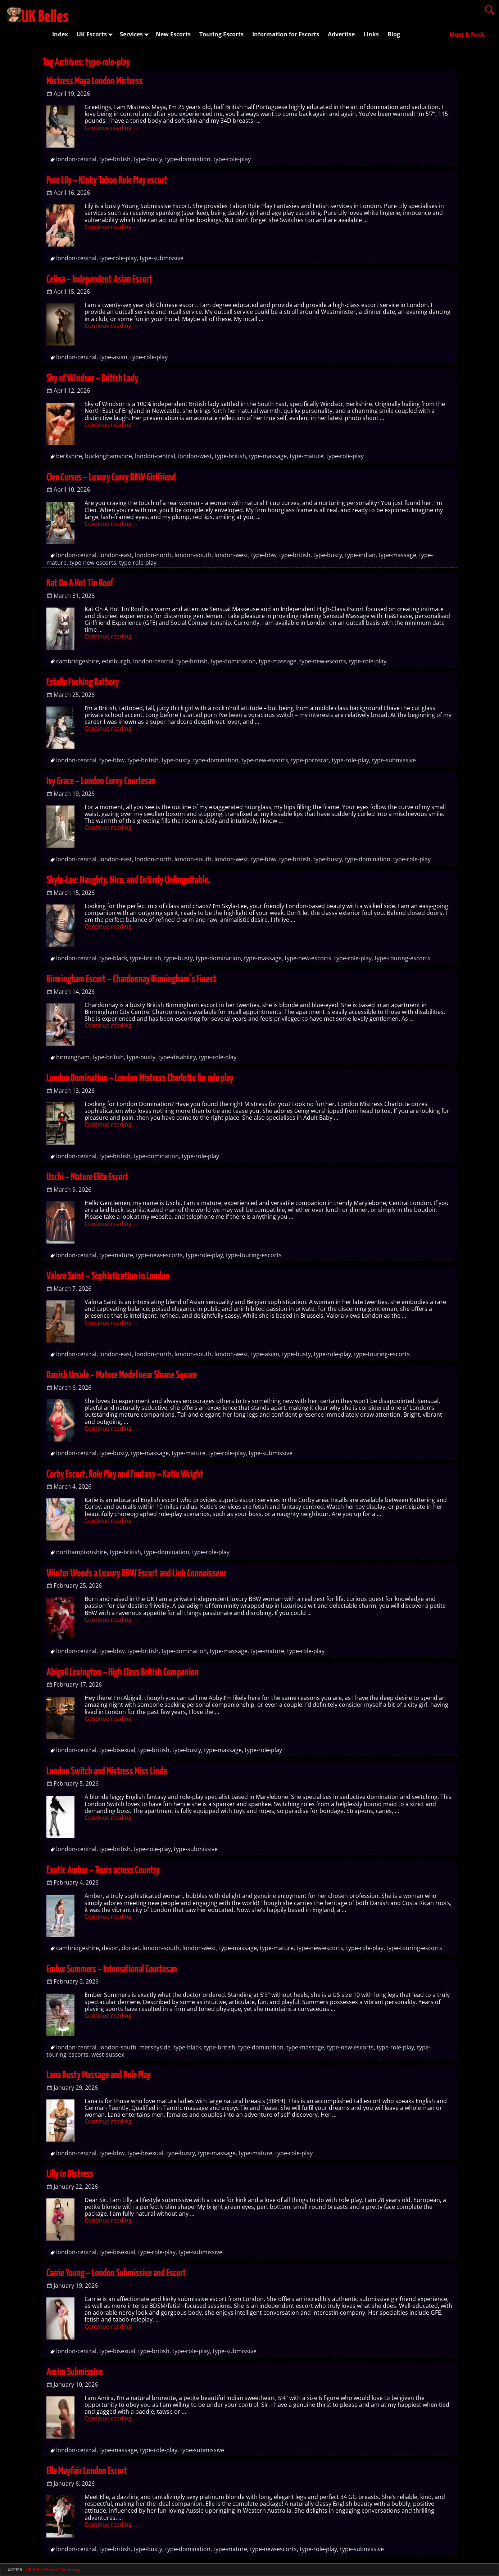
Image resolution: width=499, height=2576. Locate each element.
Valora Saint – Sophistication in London (107, 1276)
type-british (115, 159)
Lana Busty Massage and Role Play (98, 2075)
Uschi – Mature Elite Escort (87, 1177)
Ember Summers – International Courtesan (111, 1969)
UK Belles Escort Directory (53, 2569)
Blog (393, 34)
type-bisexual (117, 1750)
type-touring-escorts (402, 958)
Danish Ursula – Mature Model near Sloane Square (121, 1375)
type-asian (113, 357)
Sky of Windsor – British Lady (92, 379)
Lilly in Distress (69, 2174)
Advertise (341, 34)
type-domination (187, 159)
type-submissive (161, 258)
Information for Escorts (285, 34)
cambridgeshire (77, 661)
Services (135, 34)
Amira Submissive (74, 2372)
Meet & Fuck (467, 35)
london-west (195, 456)
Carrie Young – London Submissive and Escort (116, 2273)
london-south (193, 555)
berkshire (69, 456)
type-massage (268, 456)
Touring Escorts (221, 34)
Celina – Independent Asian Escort (99, 280)
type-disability (177, 1057)
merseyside (155, 2047)
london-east (115, 555)
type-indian (360, 555)
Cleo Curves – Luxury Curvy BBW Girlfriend (111, 478)
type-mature (306, 456)
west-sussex (107, 2054)
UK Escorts (96, 34)
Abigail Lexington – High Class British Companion (122, 1673)
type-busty (147, 159)
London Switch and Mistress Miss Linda (106, 1772)
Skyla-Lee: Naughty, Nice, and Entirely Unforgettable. (128, 880)
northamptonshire (81, 1552)
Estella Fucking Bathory (82, 682)
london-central (76, 159)
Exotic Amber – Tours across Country (103, 1871)
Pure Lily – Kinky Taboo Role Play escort (106, 181)
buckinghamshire (108, 456)
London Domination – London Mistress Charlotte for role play (139, 1078)
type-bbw (263, 555)
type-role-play (232, 159)
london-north (153, 555)
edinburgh (116, 661)
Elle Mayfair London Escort (86, 2471)
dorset (131, 1948)
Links (371, 34)
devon (110, 1948)
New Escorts (173, 34)
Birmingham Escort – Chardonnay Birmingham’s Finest (131, 979)
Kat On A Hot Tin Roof (79, 583)
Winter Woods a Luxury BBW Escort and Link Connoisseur (136, 1574)
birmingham (73, 1057)
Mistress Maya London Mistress (94, 81)
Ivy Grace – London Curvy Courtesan (101, 781)
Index (60, 34)
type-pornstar (310, 760)
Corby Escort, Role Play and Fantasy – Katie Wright (124, 1475)
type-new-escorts (92, 563)
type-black (113, 958)
